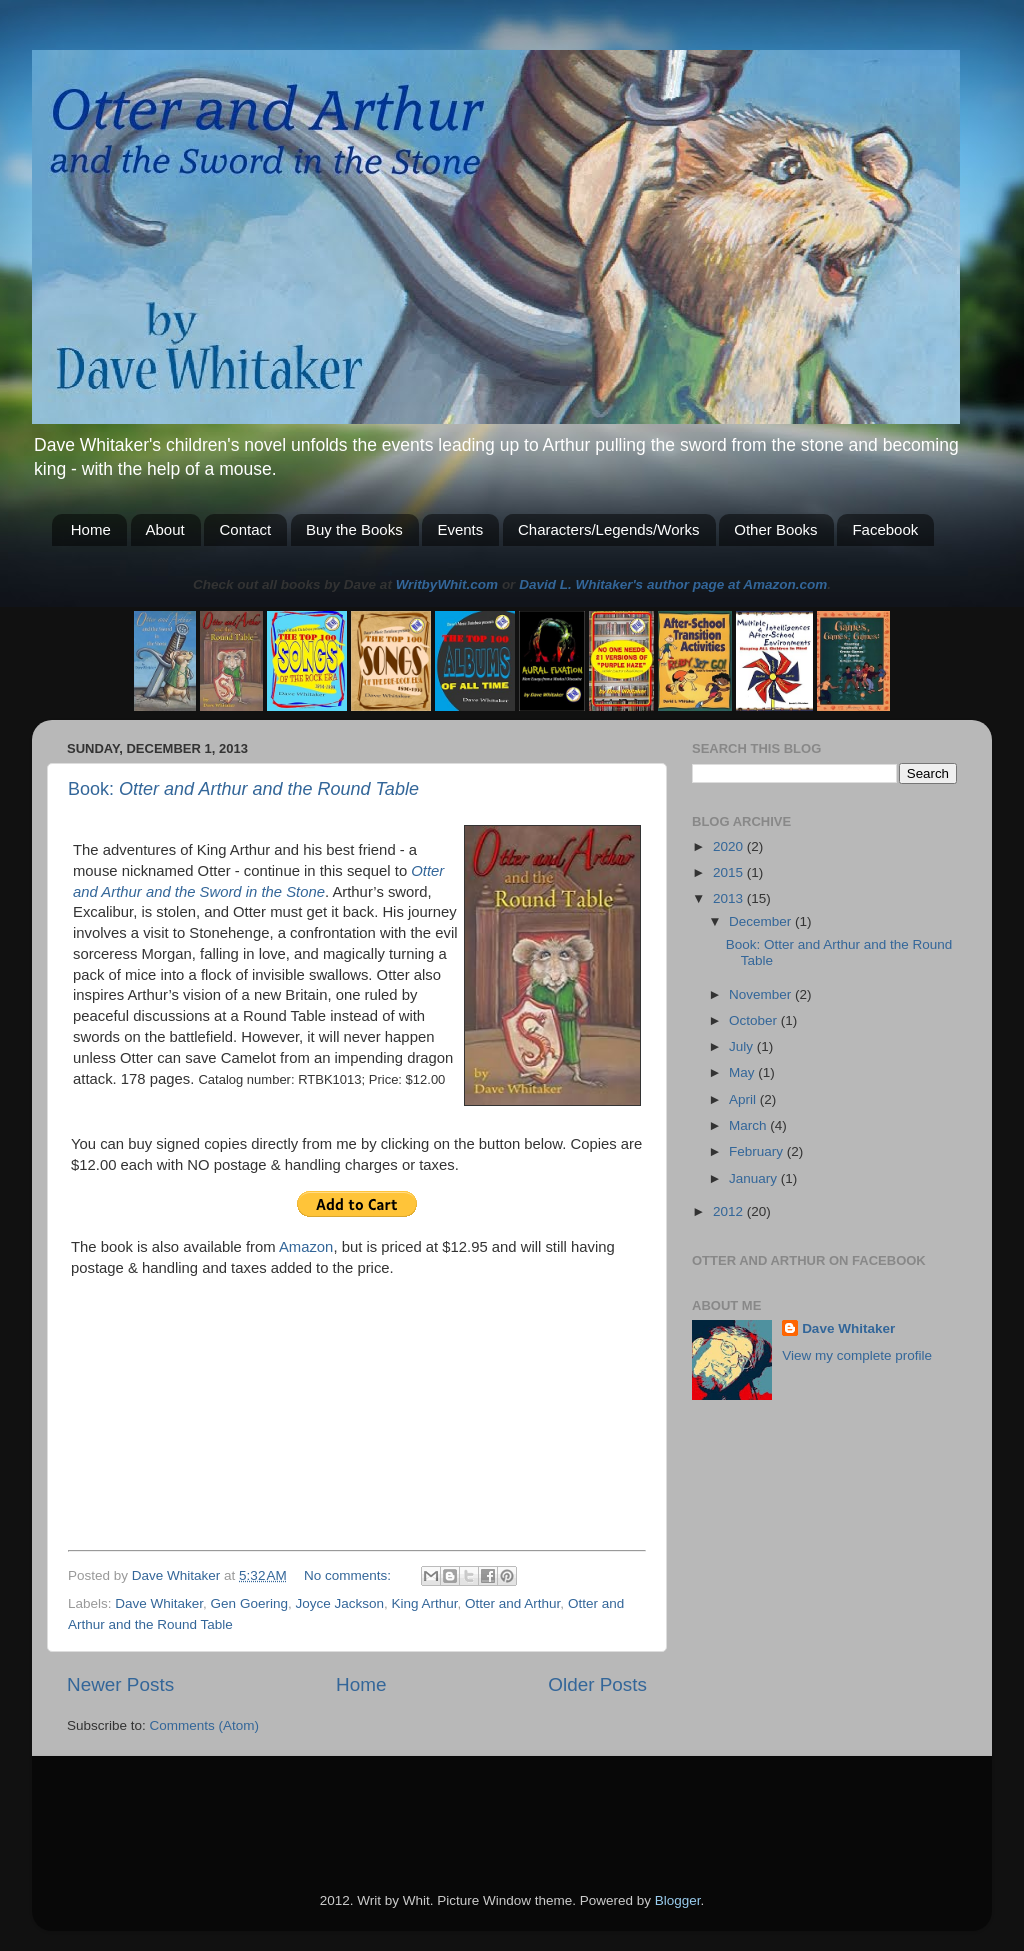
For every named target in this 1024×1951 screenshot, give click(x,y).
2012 (730, 1211)
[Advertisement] (301, 1796)
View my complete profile (857, 1355)
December (762, 921)
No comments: (349, 1575)
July (743, 1046)
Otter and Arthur (512, 1603)
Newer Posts (120, 1684)
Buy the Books (354, 529)
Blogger (678, 1900)
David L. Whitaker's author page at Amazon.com (673, 584)
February (758, 1151)
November (762, 994)
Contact (245, 529)
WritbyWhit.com (447, 584)
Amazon (306, 1247)
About (165, 529)
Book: (243, 789)
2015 (730, 872)
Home (91, 529)
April (744, 1099)
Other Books (775, 529)
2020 (730, 846)
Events (460, 529)
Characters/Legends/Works (608, 529)
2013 (730, 898)
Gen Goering (249, 1603)
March (749, 1125)
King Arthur (424, 1603)
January (755, 1178)
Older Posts (597, 1684)
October (755, 1020)
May (743, 1072)
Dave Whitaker (159, 1603)
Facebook (885, 529)
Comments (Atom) (205, 1725)
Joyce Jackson (339, 1603)
